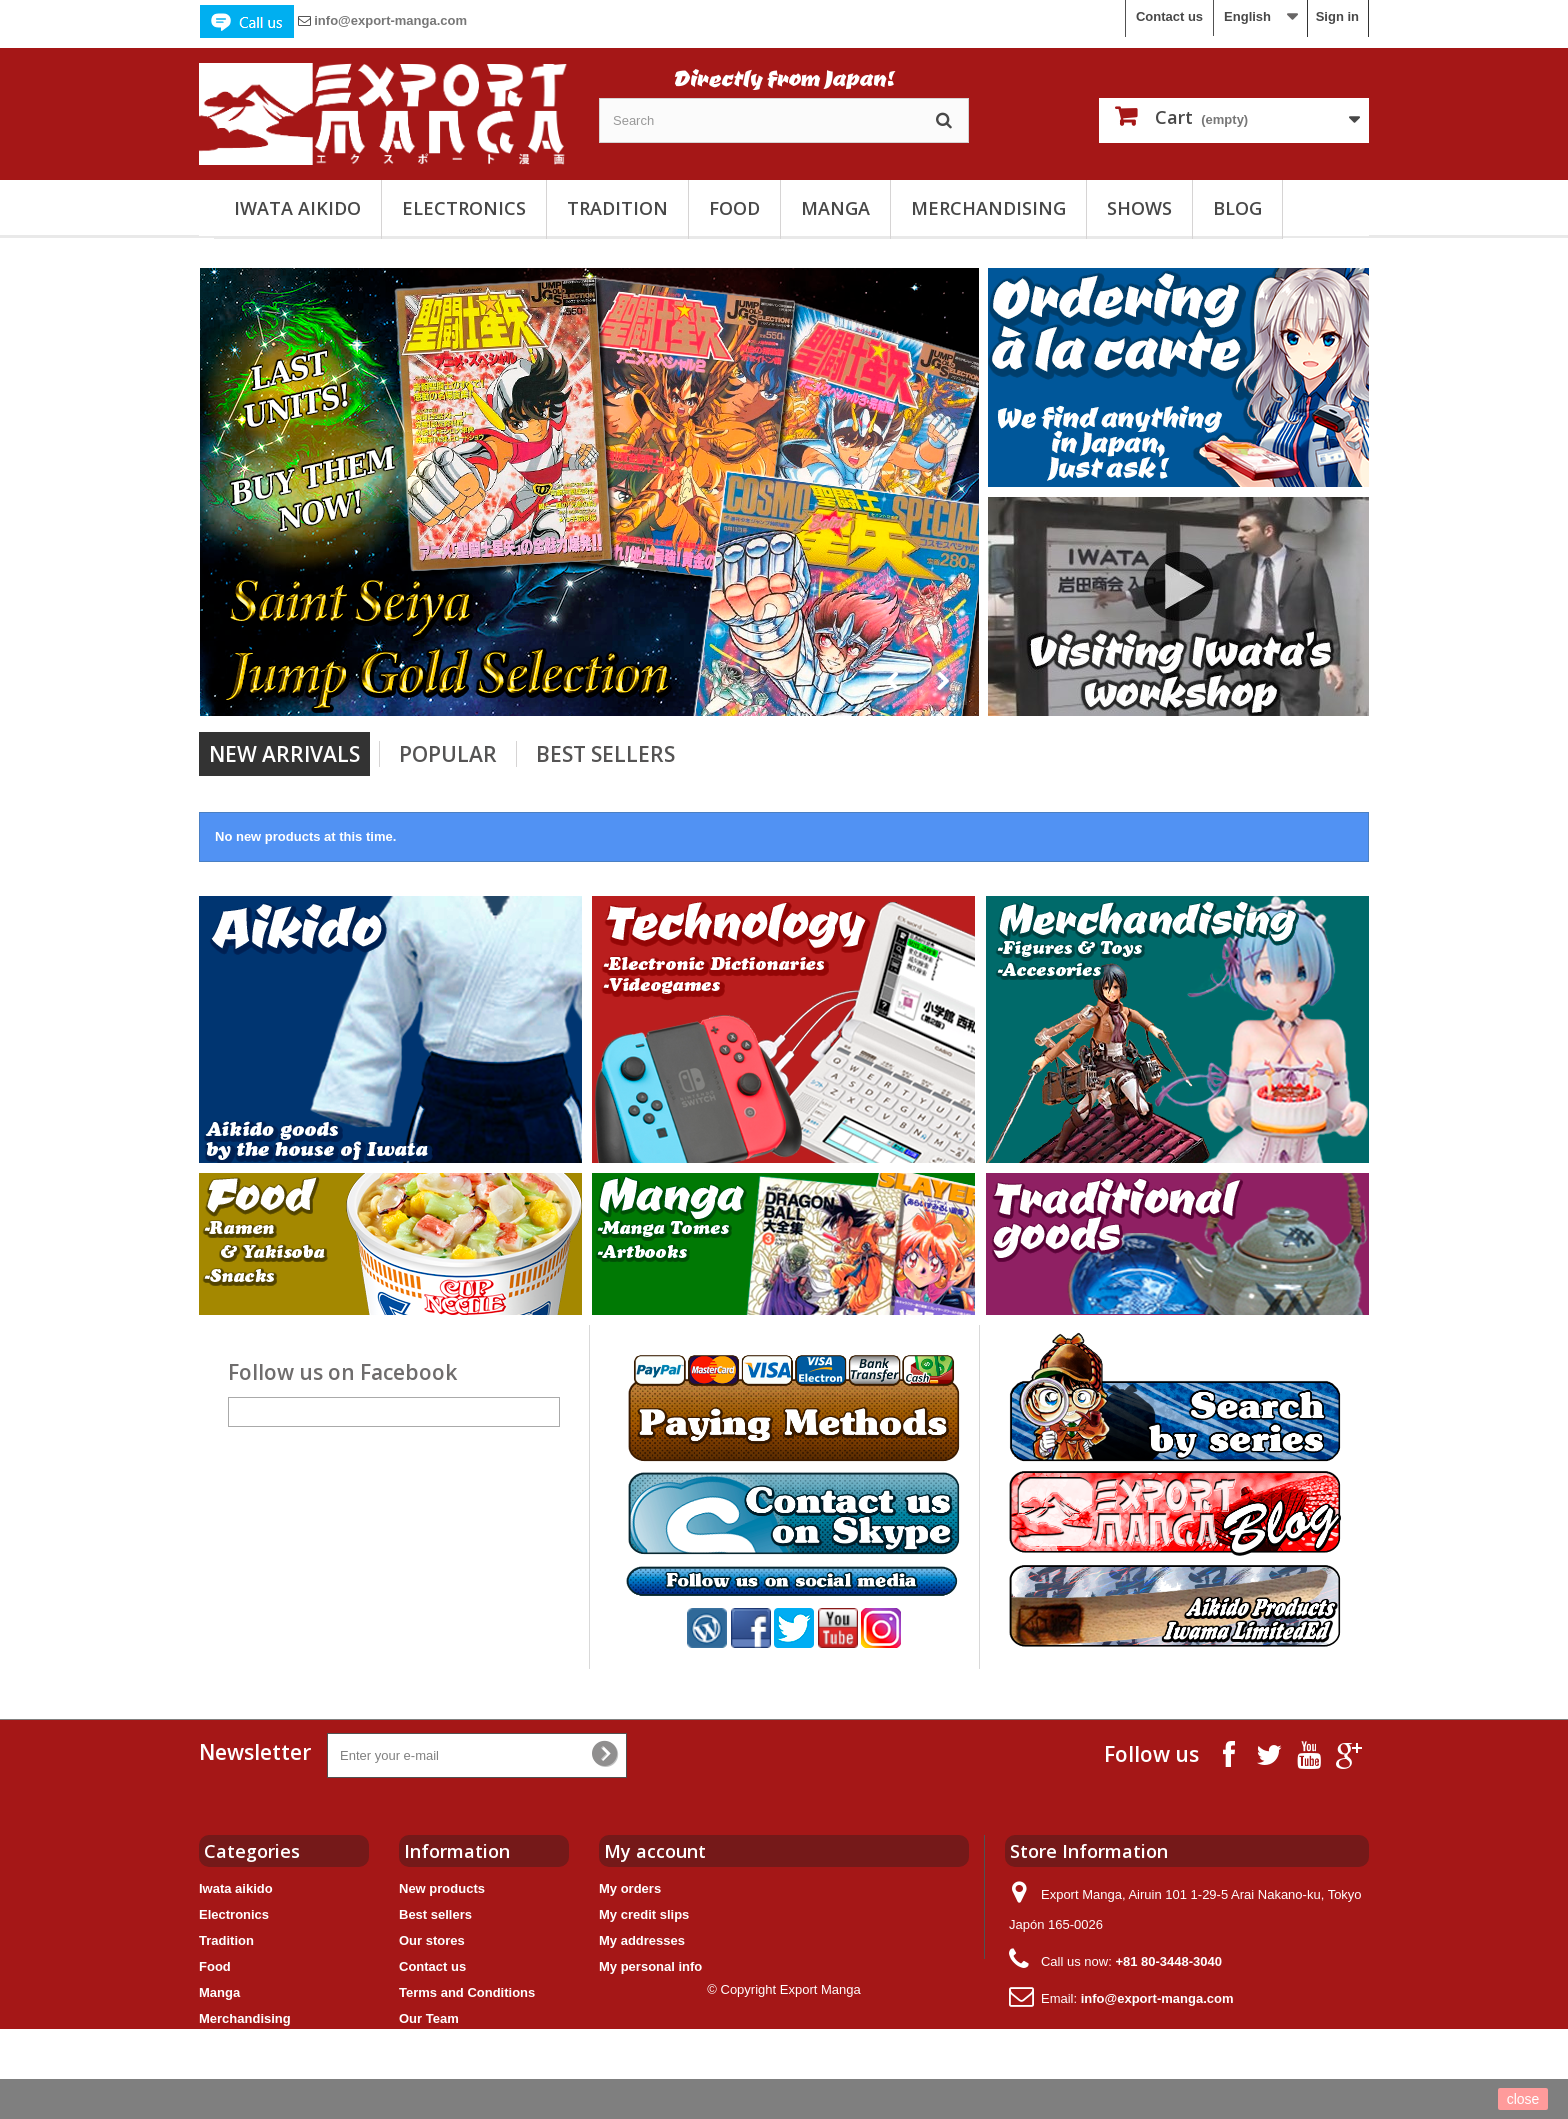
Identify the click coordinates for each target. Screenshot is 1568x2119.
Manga (835, 208)
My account (655, 1851)
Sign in (1337, 16)
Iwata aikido (297, 208)
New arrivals (284, 754)
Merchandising (988, 208)
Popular (448, 754)
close (1523, 2099)
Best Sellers (605, 754)
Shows (1139, 208)
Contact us (1169, 16)
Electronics (464, 208)
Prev (893, 681)
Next (943, 681)
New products (442, 1888)
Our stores (432, 1940)
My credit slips (644, 1914)
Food (734, 208)
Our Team (429, 2018)
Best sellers (435, 1914)
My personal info (650, 1966)
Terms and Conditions (467, 1992)
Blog (1237, 208)
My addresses (642, 1940)
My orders (630, 1888)
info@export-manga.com (390, 20)
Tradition (617, 208)
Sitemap (424, 2044)
